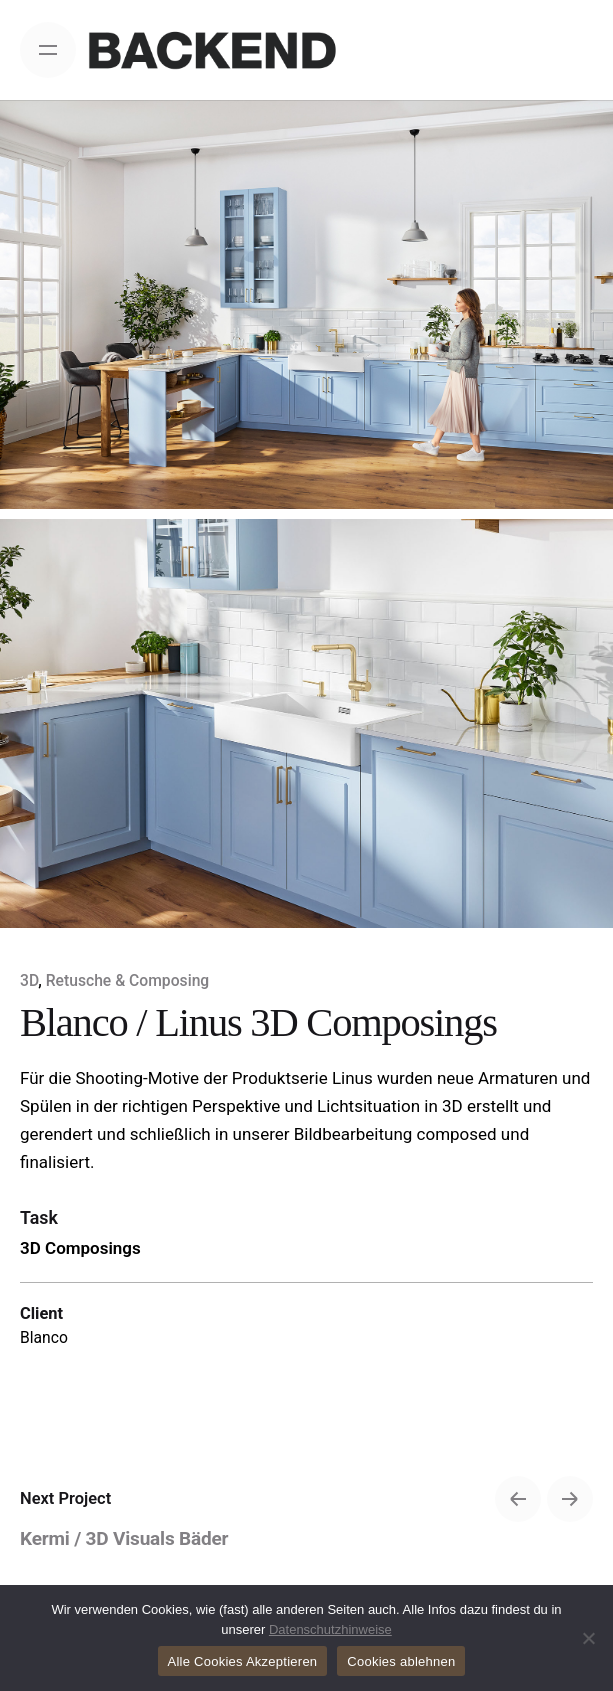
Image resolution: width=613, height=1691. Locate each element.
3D (29, 980)
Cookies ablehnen (401, 1661)
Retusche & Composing (128, 980)
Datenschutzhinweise (330, 1629)
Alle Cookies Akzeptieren (243, 1661)
